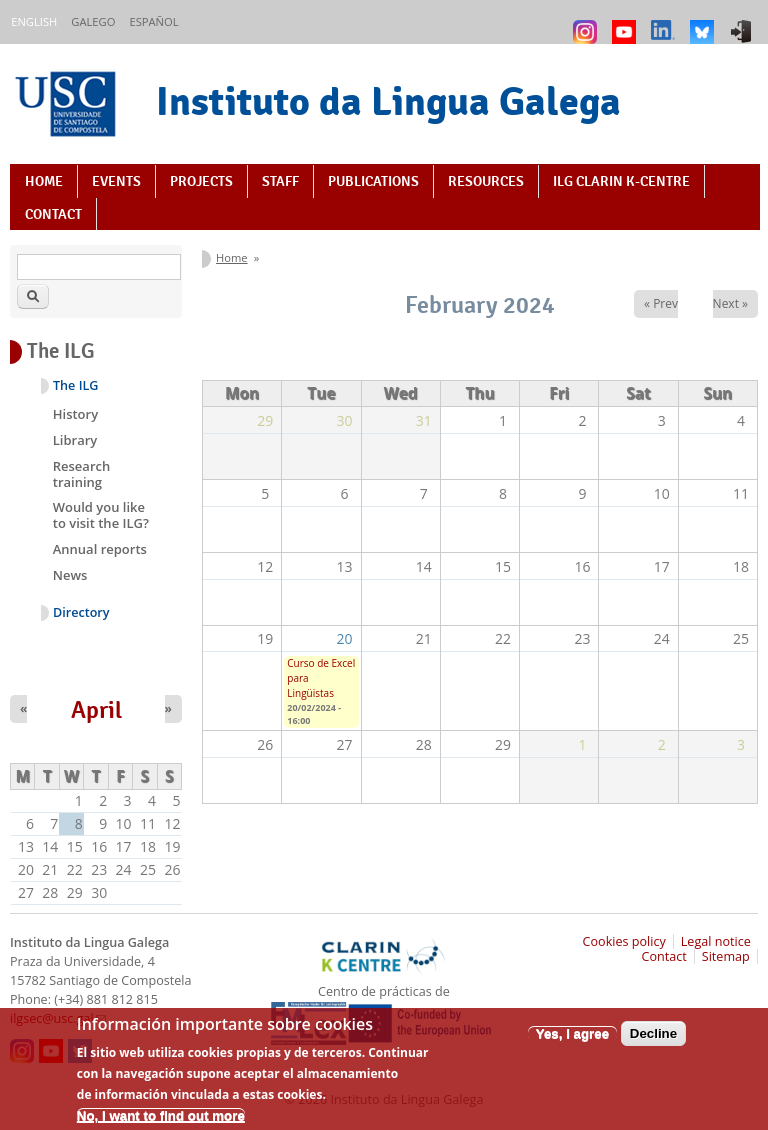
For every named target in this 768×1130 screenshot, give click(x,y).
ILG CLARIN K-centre (621, 181)
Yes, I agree (572, 1044)
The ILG (75, 385)
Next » (730, 303)
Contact (53, 214)
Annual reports (100, 549)
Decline (653, 1044)
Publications (373, 181)
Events (116, 181)
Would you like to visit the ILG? (101, 515)
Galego (93, 21)
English (34, 21)
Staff (280, 181)
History (75, 414)
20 (345, 638)
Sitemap (726, 956)
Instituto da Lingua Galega (388, 101)
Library (75, 440)
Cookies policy (624, 941)
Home (44, 181)
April (96, 710)
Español (153, 21)
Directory (81, 612)
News (70, 575)
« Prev (661, 303)
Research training (81, 474)
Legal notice (716, 941)
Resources (486, 181)
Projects (201, 181)
